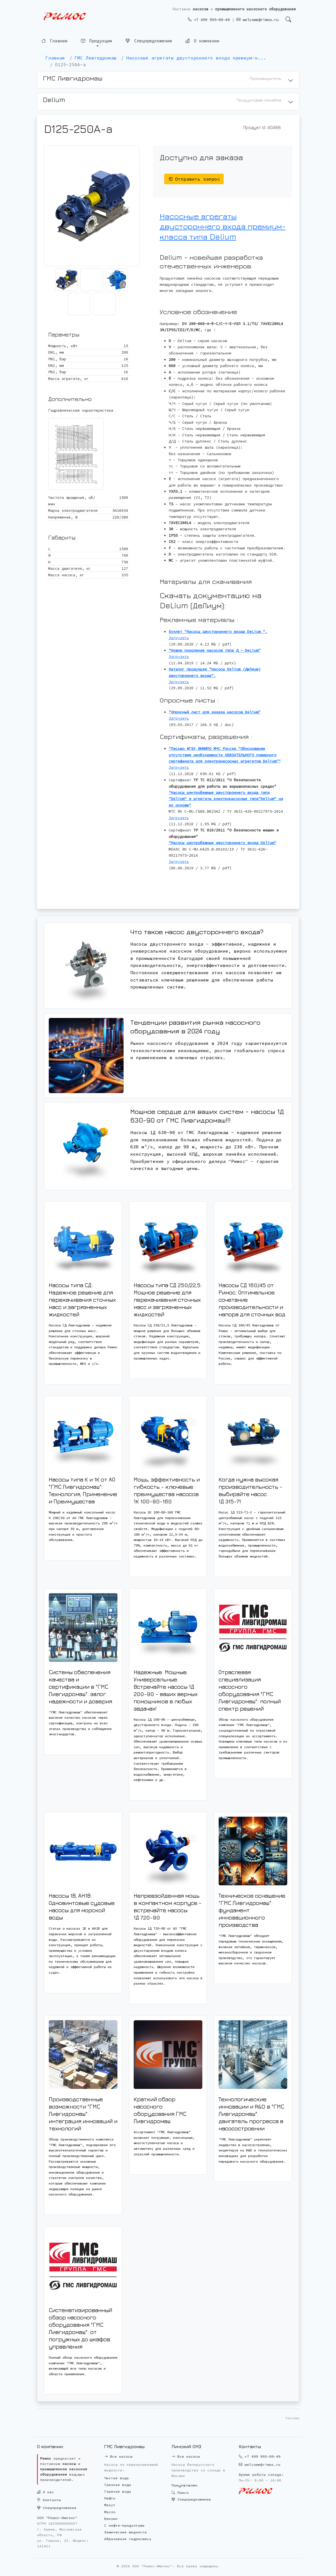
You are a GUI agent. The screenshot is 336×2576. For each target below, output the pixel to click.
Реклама (292, 2418)
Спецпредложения (149, 40)
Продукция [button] (96, 40)
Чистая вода (116, 2478)
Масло (109, 2512)
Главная (54, 40)
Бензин (111, 2519)
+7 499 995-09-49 (209, 19)
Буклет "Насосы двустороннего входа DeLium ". (218, 631)
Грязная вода (117, 2485)
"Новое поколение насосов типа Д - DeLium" (215, 650)
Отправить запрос (194, 179)
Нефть (109, 2498)
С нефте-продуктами (124, 2525)
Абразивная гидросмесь (127, 2539)
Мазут (109, 2505)
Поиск (180, 2492)
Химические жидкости (125, 2532)
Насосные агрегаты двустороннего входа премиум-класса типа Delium (223, 226)
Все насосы (118, 2456)
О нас (45, 2492)
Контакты (49, 2500)
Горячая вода (117, 2491)
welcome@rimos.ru (258, 19)
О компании (202, 40)
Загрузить (179, 637)
